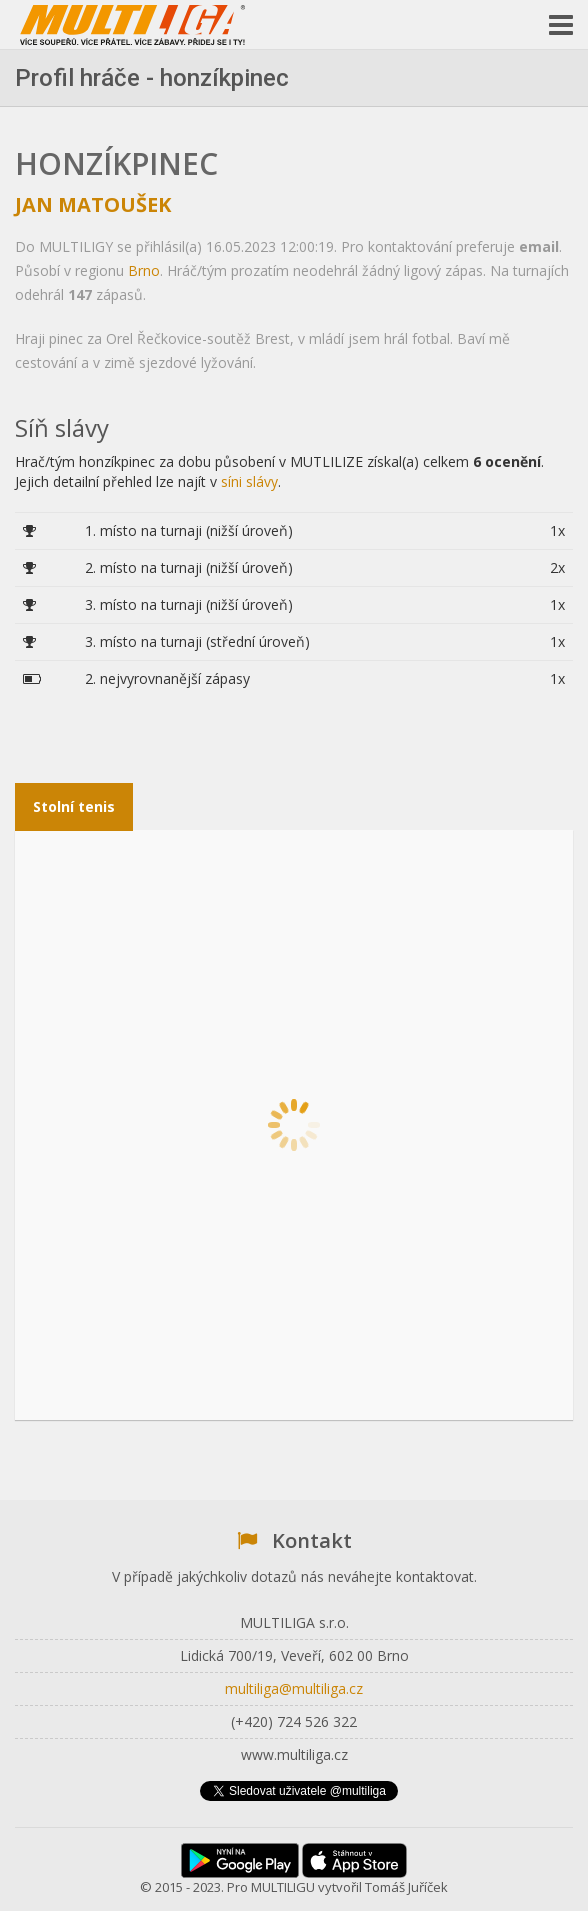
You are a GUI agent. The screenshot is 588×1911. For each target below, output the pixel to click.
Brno (144, 270)
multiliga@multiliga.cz (294, 1688)
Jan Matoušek (93, 204)
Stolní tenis (74, 806)
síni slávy (249, 481)
